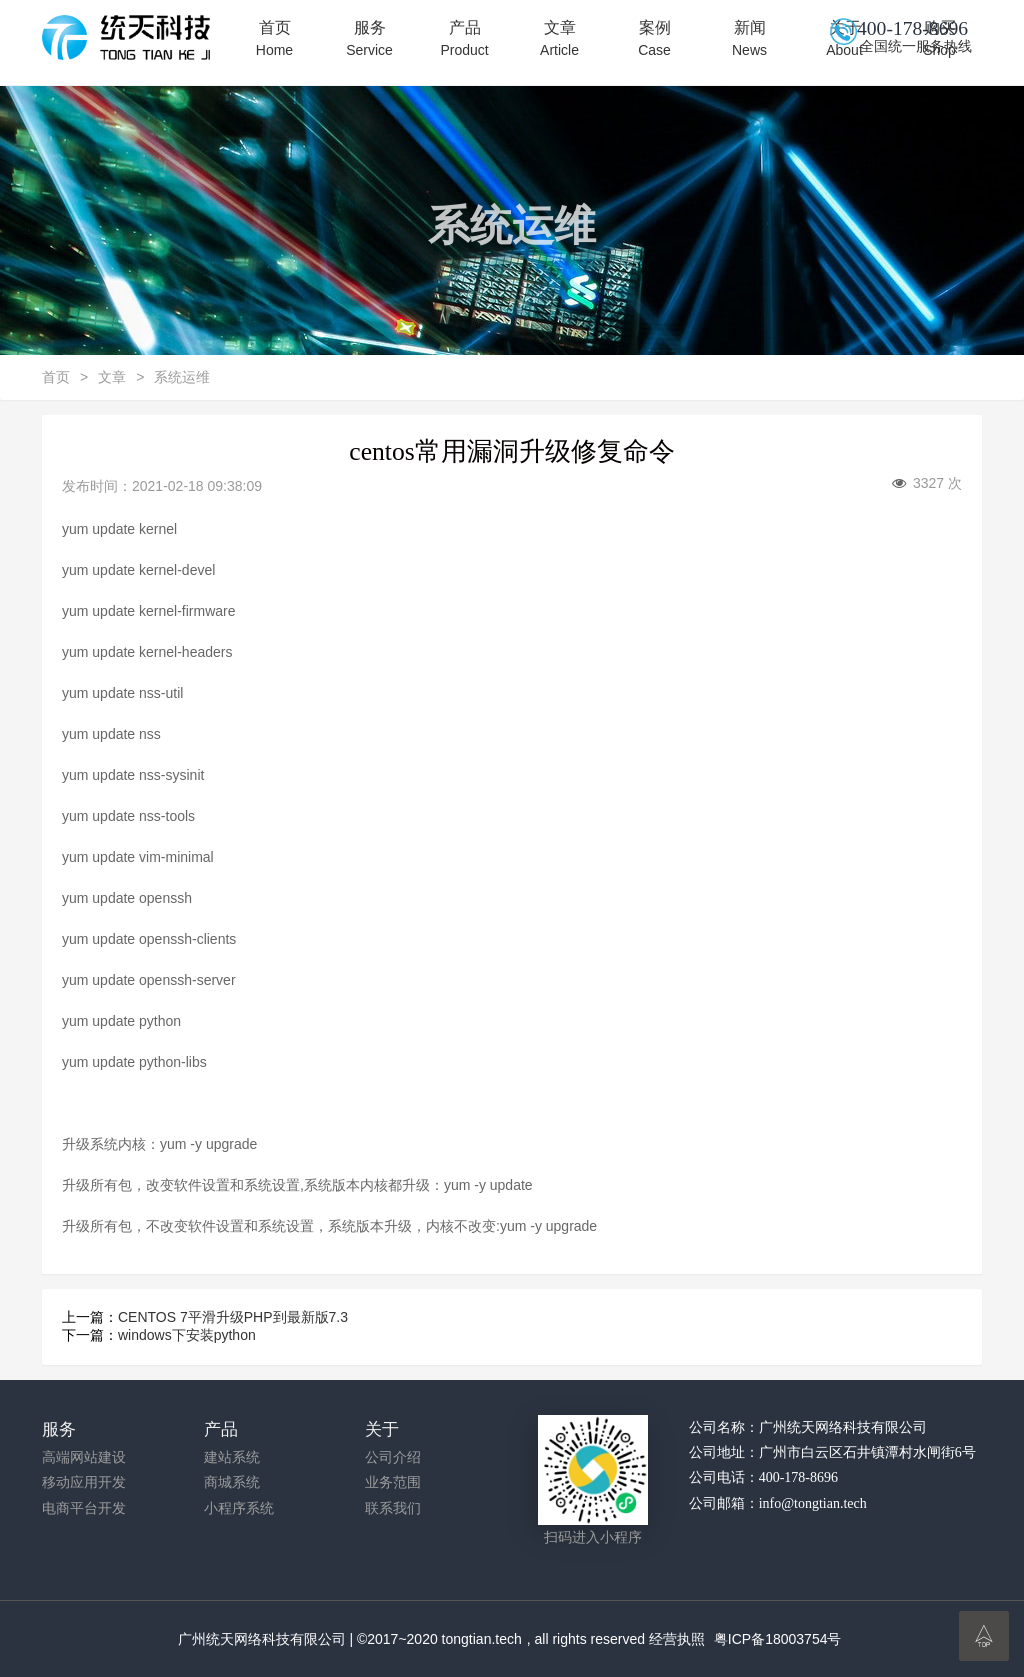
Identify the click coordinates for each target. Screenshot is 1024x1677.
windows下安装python (187, 1335)
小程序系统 (239, 1508)
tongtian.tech (482, 1639)
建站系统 (232, 1457)
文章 (559, 39)
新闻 (749, 39)
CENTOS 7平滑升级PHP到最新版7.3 (233, 1317)
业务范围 (393, 1482)
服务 (369, 39)
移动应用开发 (84, 1482)
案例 (654, 39)
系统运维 (182, 377)
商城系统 (232, 1482)
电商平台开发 (84, 1508)
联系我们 (393, 1508)
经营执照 (677, 1639)
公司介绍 (393, 1457)
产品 (464, 39)
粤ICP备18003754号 (778, 1639)
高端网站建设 (84, 1457)
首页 (274, 39)
